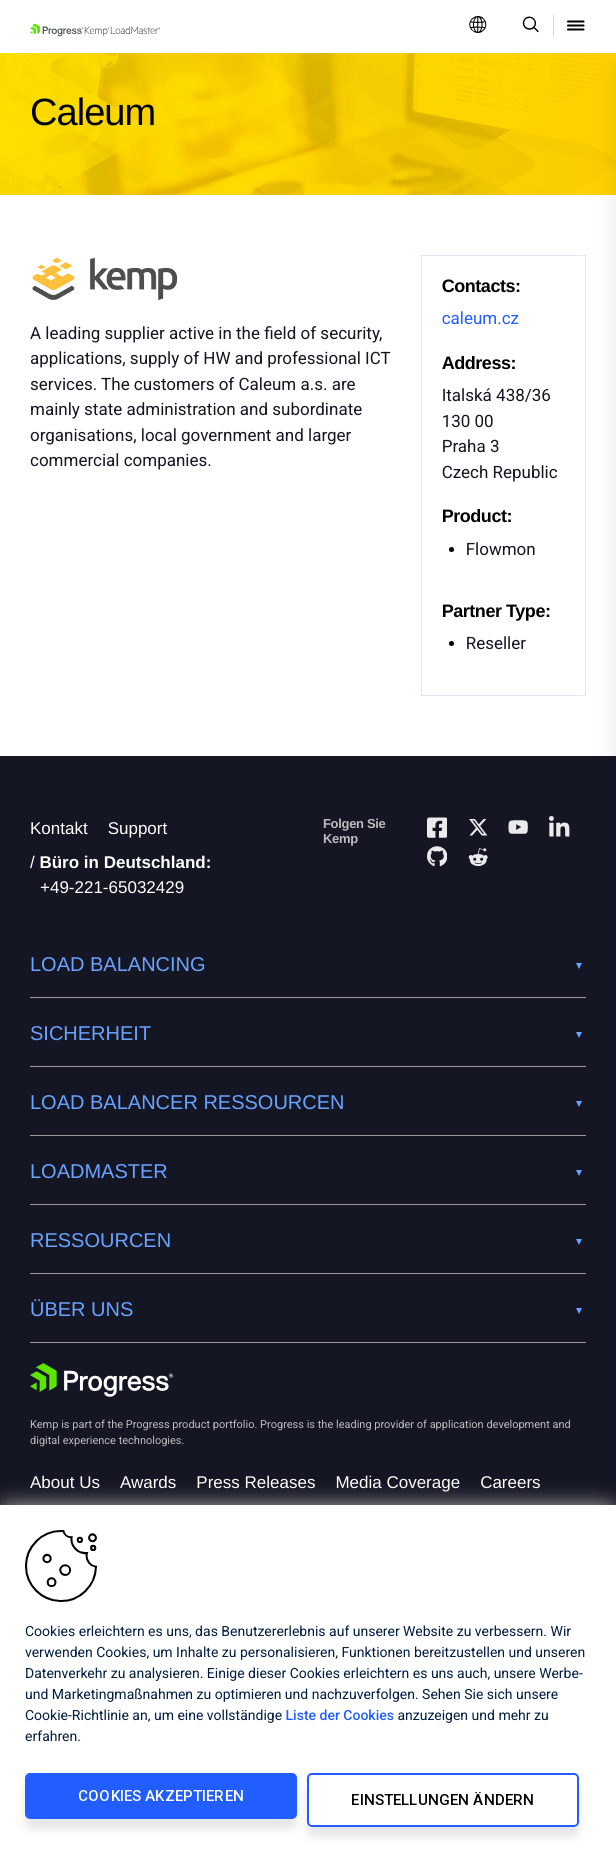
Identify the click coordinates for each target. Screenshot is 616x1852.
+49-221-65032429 (112, 887)
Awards (148, 1482)
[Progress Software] (102, 1380)
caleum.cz (480, 319)
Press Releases (255, 1482)
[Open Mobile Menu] (576, 26)
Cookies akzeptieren (157, 1804)
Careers (510, 1482)
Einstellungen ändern (439, 1804)
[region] (308, 1682)
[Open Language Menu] (478, 26)
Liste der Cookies (340, 1724)
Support (138, 828)
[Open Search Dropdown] (527, 26)
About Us (65, 1482)
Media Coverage (397, 1482)
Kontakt (59, 828)
